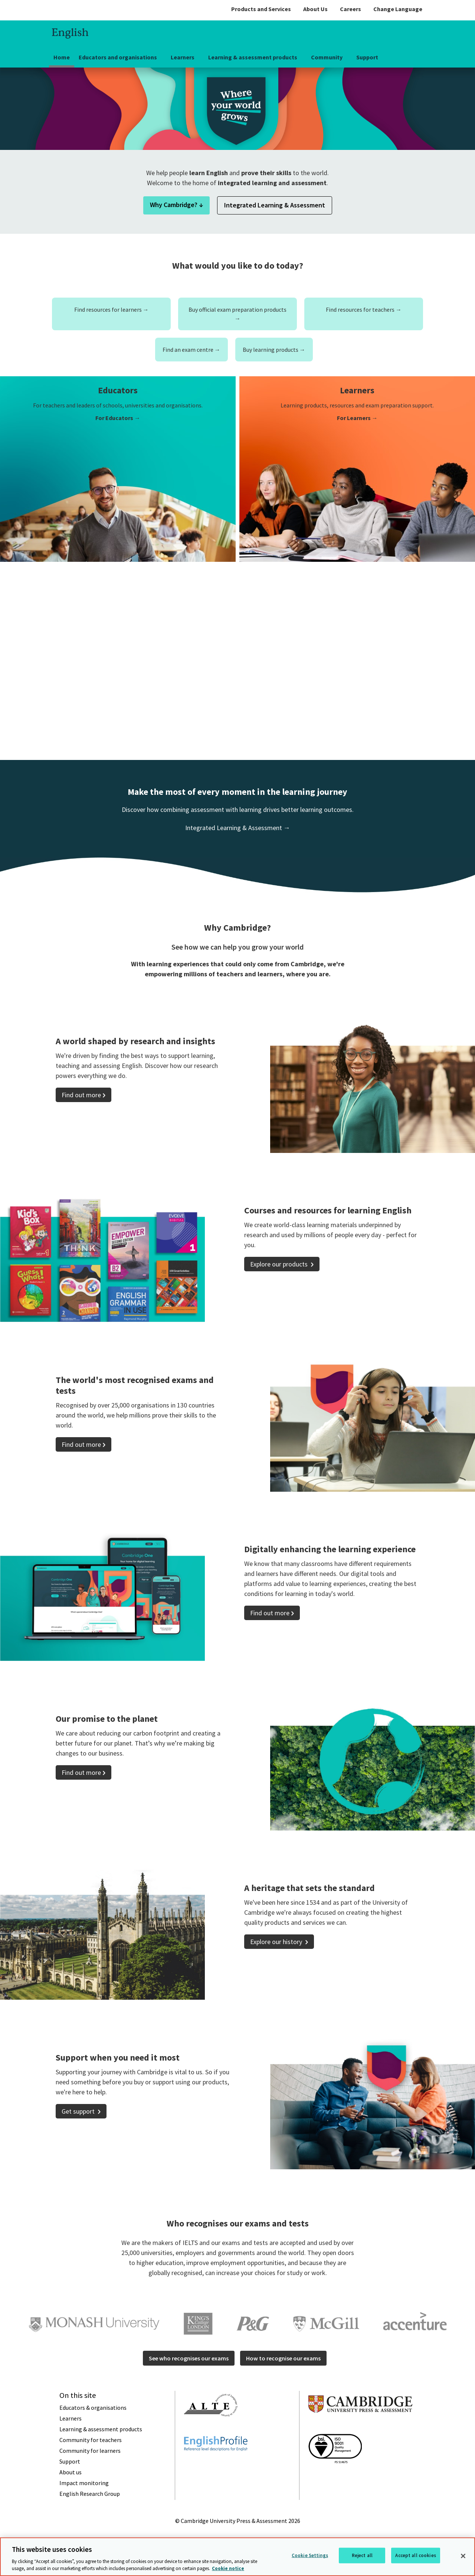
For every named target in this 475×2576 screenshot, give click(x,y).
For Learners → (357, 418)
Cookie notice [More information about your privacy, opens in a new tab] (228, 2568)
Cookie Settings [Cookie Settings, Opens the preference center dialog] (310, 2555)
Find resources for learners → (111, 309)
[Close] (463, 2556)
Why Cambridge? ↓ (176, 204)
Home (61, 57)
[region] (237, 2556)
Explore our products (279, 1264)
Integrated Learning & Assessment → (237, 827)
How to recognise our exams (283, 2358)
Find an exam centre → (191, 349)
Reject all (362, 2555)
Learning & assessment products (252, 57)
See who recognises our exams (189, 2358)
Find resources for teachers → (364, 309)
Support (367, 57)
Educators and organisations (118, 57)
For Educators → (117, 418)
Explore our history (277, 1941)
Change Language (397, 9)
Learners (182, 57)
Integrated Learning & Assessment (274, 205)
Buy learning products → (274, 349)
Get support (79, 2111)
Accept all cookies (415, 2555)
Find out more (81, 1095)
